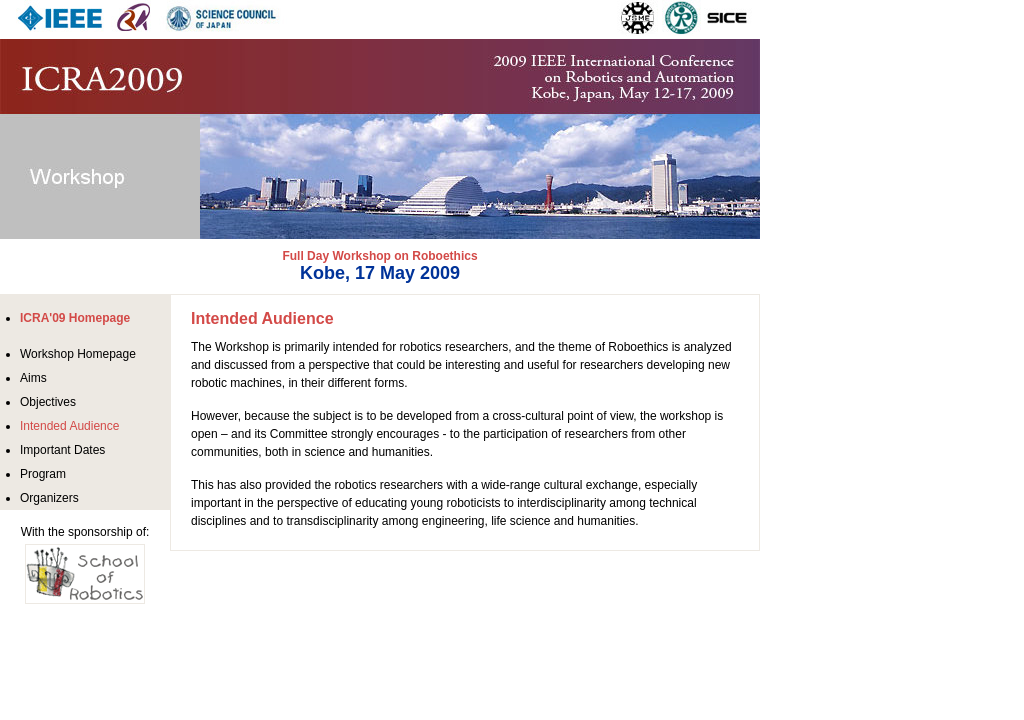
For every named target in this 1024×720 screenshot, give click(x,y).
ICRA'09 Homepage (75, 318)
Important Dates (62, 450)
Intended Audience (69, 426)
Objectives (48, 402)
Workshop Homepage (78, 354)
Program (43, 474)
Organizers (49, 498)
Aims (33, 378)
